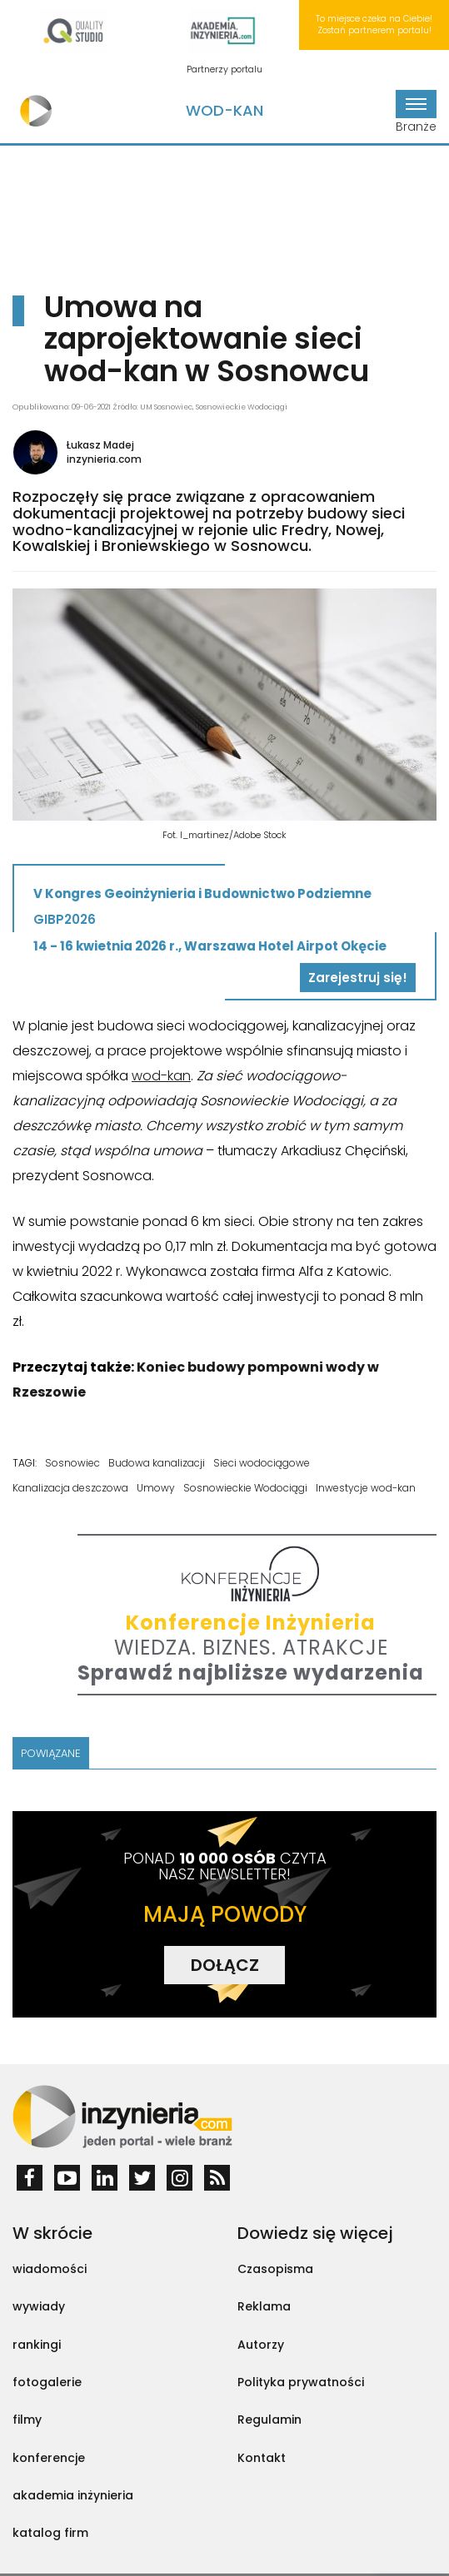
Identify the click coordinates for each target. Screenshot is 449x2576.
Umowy (156, 1488)
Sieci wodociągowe (261, 1463)
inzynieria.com (104, 459)
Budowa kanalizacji (156, 1463)
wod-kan (161, 1075)
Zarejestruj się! (357, 977)
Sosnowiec (72, 1463)
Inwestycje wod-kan (366, 1488)
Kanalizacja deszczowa (70, 1488)
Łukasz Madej (100, 445)
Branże (416, 112)
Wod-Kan (224, 110)
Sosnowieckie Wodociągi (245, 1488)
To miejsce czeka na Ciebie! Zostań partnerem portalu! (374, 24)
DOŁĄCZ (225, 1965)
